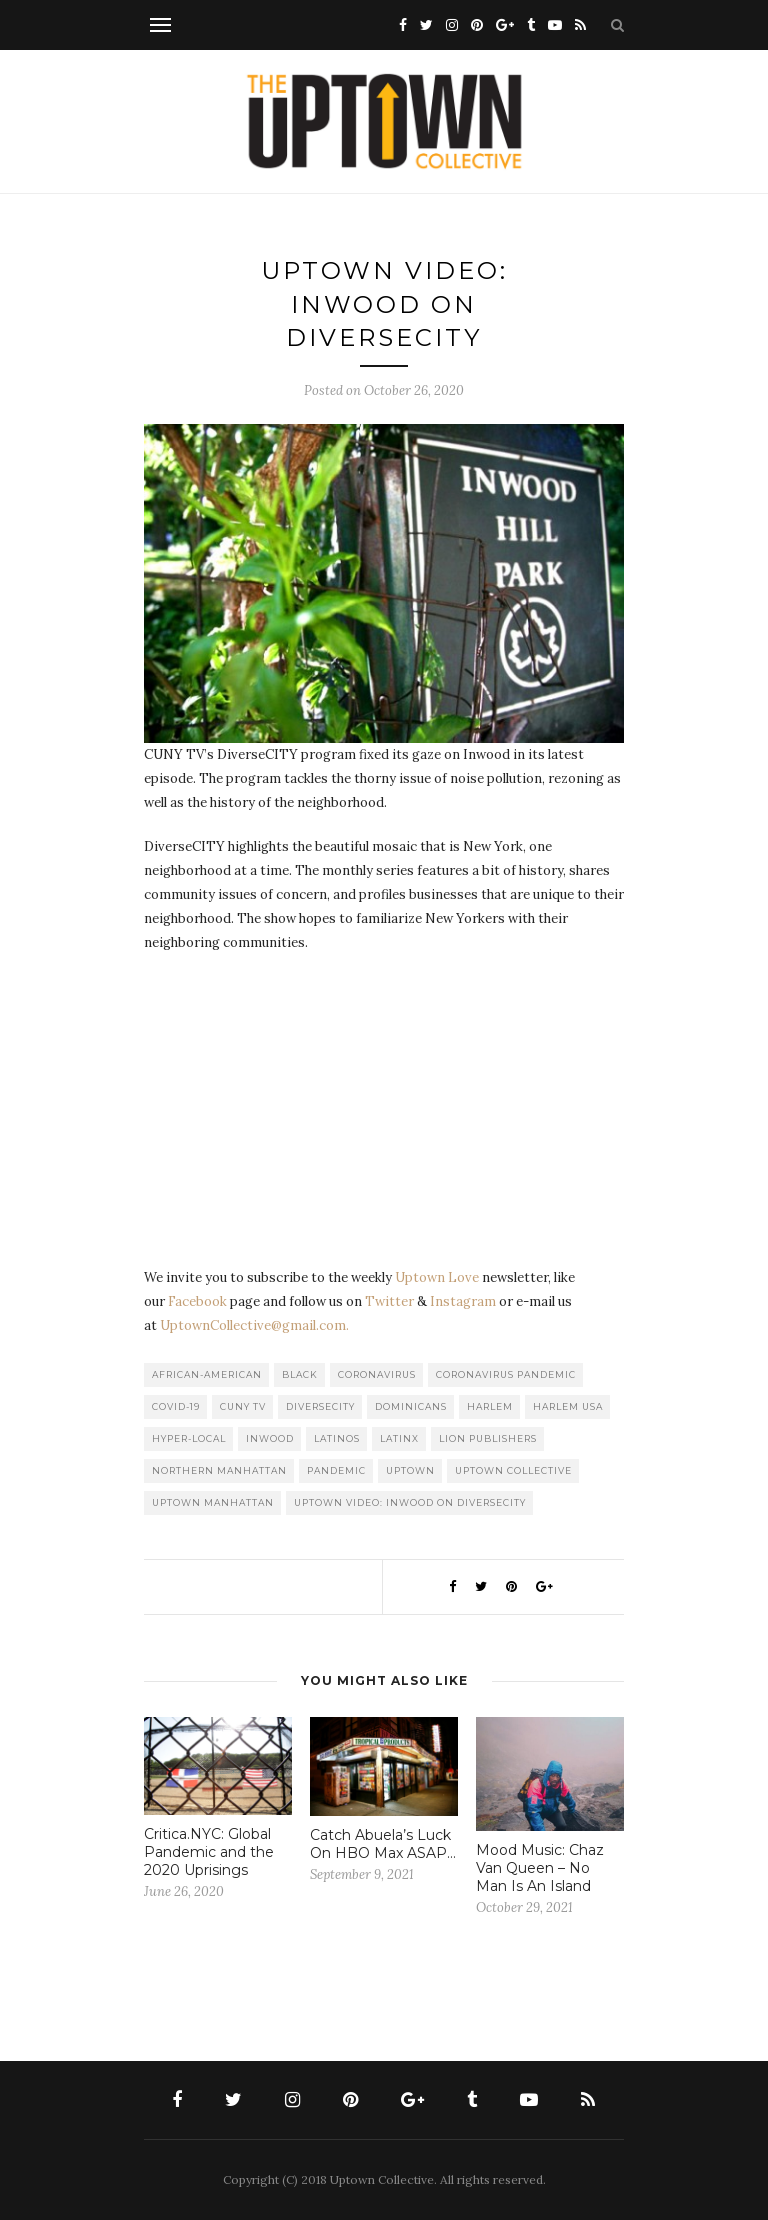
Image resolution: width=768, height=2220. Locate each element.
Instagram (463, 1301)
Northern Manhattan (219, 1470)
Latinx (399, 1438)
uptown (410, 1470)
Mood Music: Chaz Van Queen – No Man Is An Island (540, 1868)
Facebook (197, 1301)
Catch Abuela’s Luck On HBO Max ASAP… (383, 1844)
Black (300, 1374)
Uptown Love (437, 1277)
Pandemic (336, 1470)
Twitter (389, 1301)
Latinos (337, 1438)
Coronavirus (377, 1374)
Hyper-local (189, 1438)
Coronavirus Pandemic (506, 1374)
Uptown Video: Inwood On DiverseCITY (410, 1502)
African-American (207, 1374)
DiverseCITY (320, 1406)
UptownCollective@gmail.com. (254, 1325)
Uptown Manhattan (213, 1502)
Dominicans (411, 1406)
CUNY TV (243, 1406)
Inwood (270, 1438)
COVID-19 (176, 1406)
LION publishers (488, 1438)
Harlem (490, 1406)
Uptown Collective (513, 1470)
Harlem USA (568, 1406)
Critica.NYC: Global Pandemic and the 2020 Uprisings (209, 1852)
